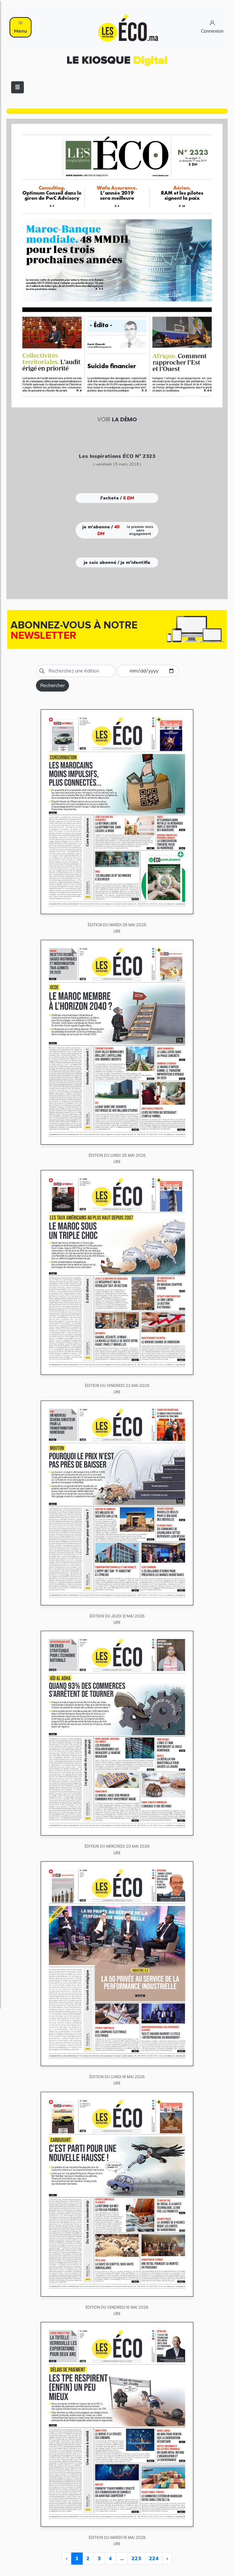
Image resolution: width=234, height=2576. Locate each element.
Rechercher (52, 685)
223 (136, 2558)
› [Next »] (167, 2558)
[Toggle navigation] (17, 87)
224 (154, 2558)
